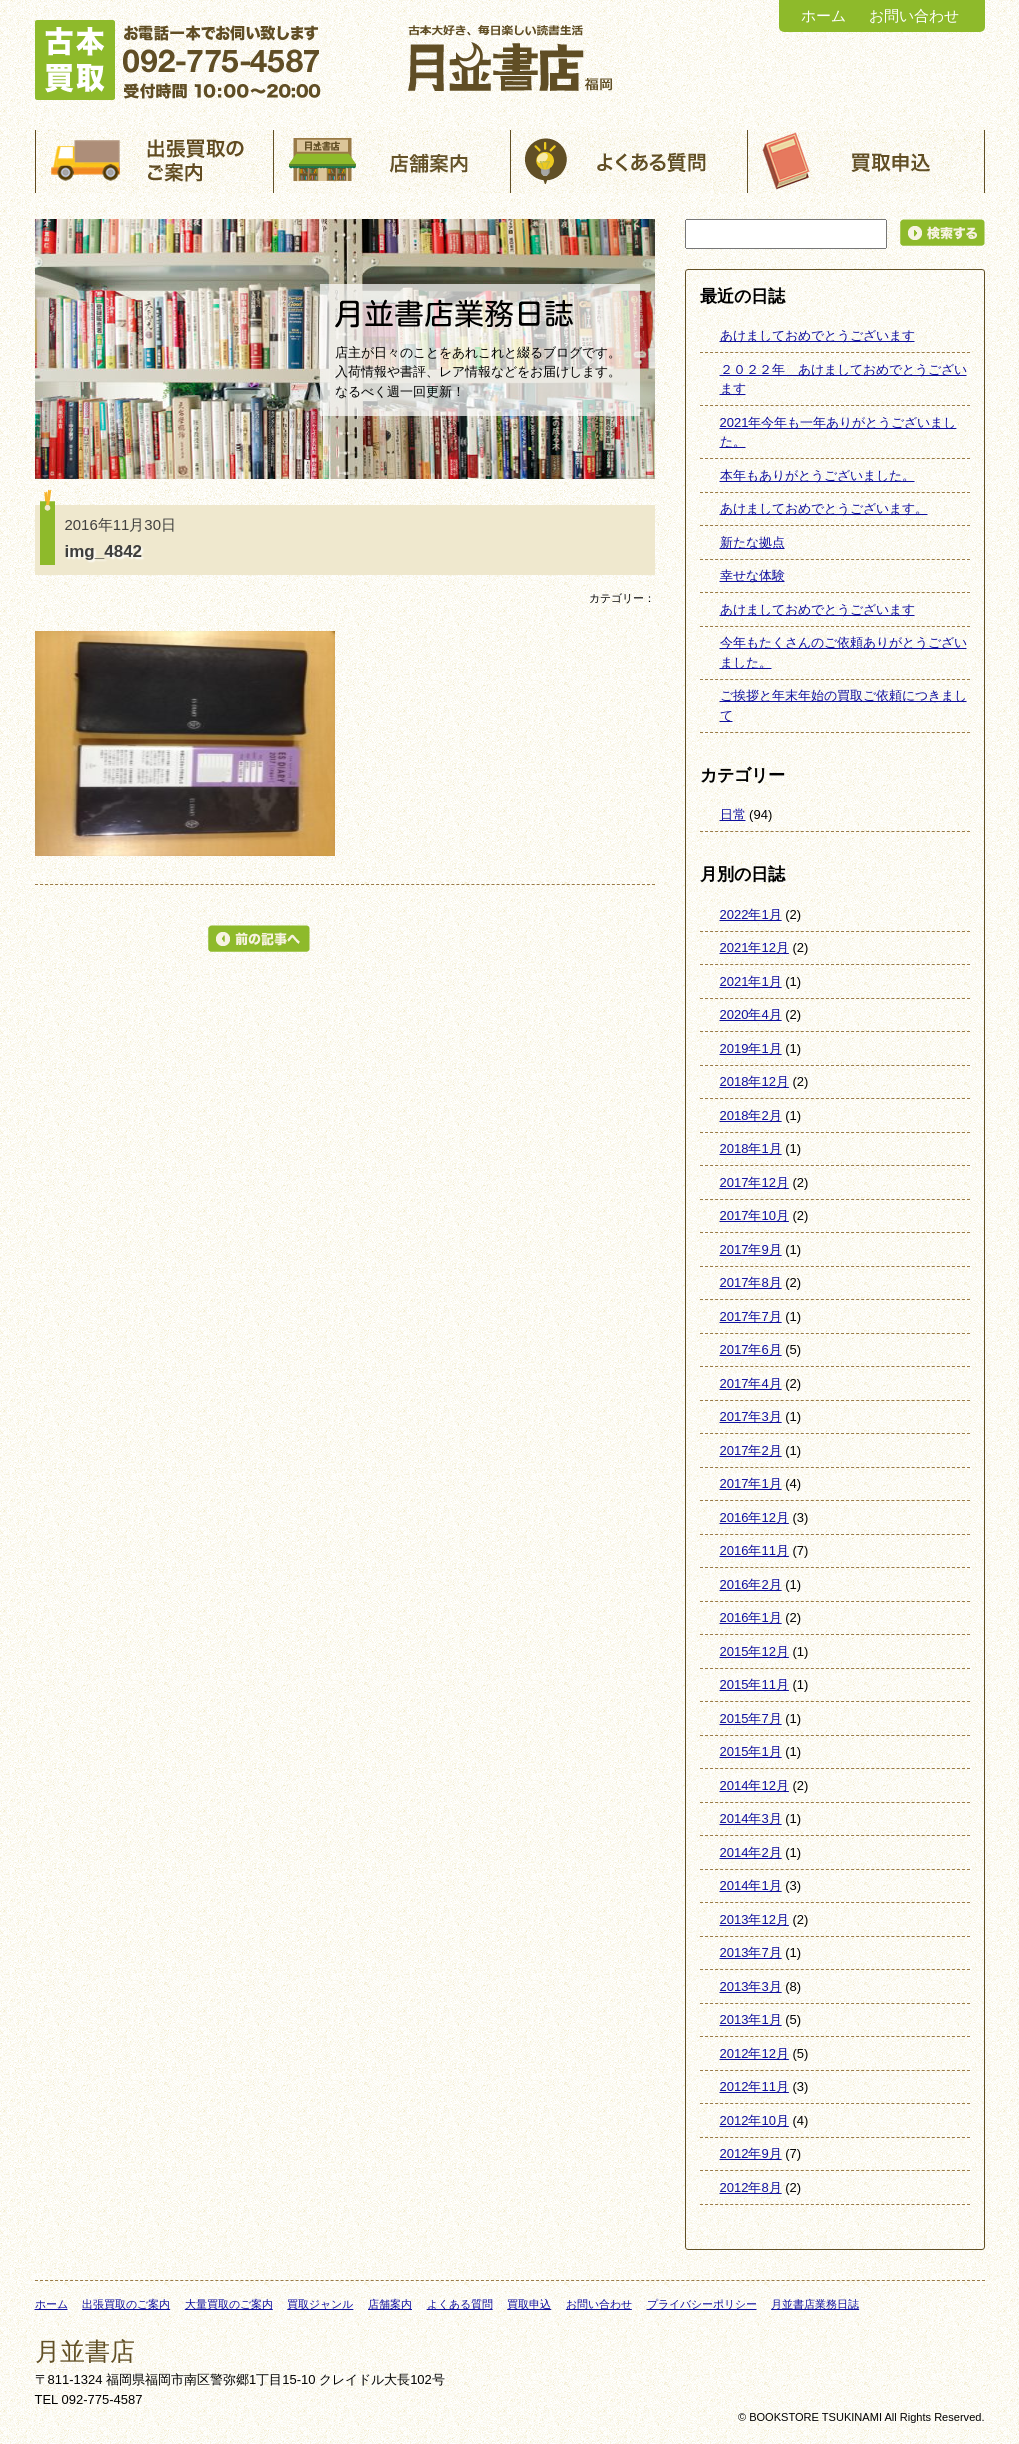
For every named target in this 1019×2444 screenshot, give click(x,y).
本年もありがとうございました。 (817, 475)
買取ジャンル (320, 2304)
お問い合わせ (914, 15)
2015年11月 (754, 1684)
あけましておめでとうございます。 (824, 508)
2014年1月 (751, 1885)
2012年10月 (754, 2120)
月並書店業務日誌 (815, 2304)
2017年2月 (751, 1450)
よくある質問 (460, 2304)
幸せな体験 (752, 575)
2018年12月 (754, 1081)
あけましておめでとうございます (817, 335)
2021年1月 (751, 981)
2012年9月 (751, 2153)
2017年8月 (751, 1282)
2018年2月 (751, 1115)
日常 (733, 814)
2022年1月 (751, 914)
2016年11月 (754, 1550)
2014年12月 (754, 1785)
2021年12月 (754, 947)
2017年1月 (751, 1483)
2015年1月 (751, 1751)
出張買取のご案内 (126, 2304)
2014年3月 (751, 1818)
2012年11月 (754, 2086)
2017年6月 (751, 1349)
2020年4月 (751, 1014)
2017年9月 (751, 1249)
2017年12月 (754, 1182)
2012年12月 (754, 2053)
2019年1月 (751, 1048)
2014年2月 (751, 1852)
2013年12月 (754, 1919)
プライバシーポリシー (702, 2304)
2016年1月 (751, 1617)
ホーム (823, 15)
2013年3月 (751, 1986)
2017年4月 (751, 1383)
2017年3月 (751, 1416)
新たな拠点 (752, 542)
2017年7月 (751, 1316)
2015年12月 (754, 1651)
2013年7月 (751, 1952)
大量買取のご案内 (229, 2304)
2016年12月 (754, 1517)
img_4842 (104, 551)
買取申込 (529, 2304)
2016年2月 (751, 1584)
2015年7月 (751, 1718)
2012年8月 (751, 2187)
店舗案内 (390, 2304)
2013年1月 (751, 2019)
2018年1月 (751, 1148)
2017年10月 (754, 1215)
